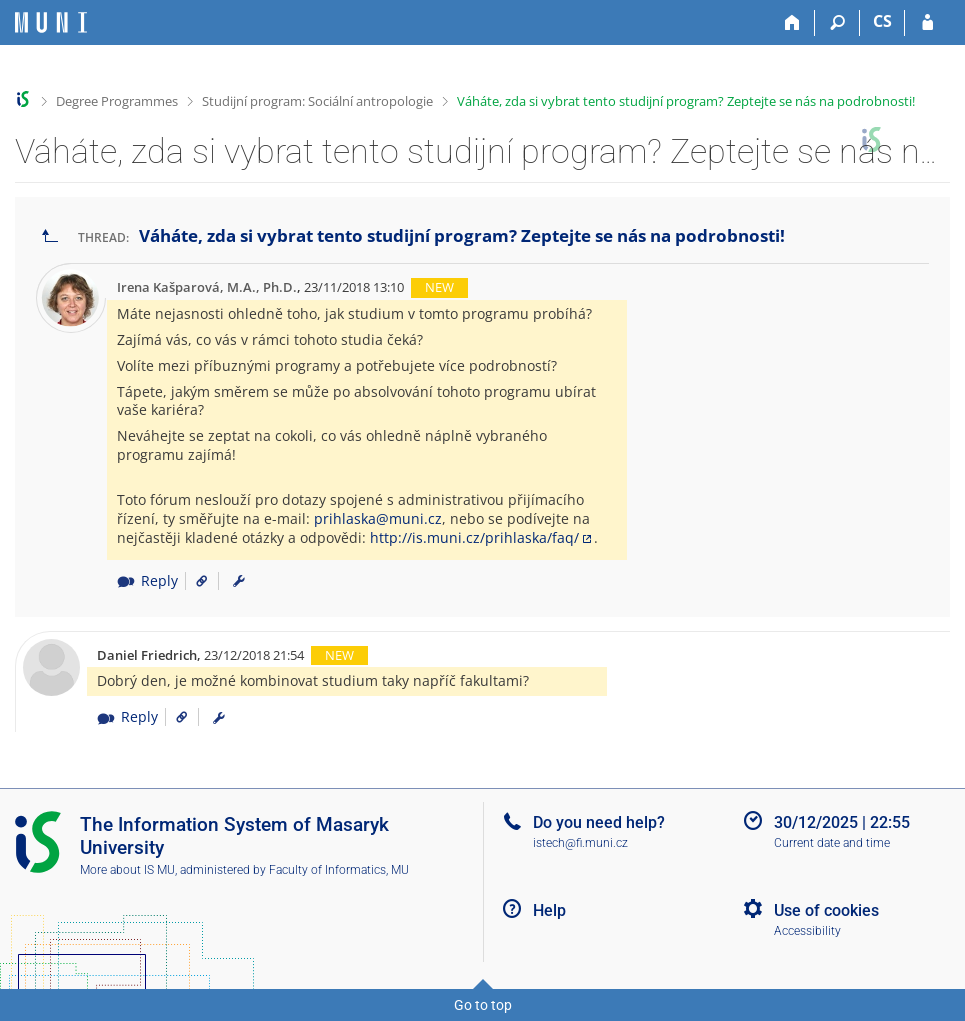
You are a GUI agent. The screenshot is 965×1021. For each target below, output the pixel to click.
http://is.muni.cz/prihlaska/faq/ (474, 537)
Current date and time (832, 843)
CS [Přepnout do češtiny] (882, 21)
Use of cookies (826, 910)
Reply (147, 580)
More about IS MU (127, 870)
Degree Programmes (117, 101)
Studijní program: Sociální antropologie (317, 101)
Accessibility (807, 931)
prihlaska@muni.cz (378, 518)
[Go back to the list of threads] (50, 236)
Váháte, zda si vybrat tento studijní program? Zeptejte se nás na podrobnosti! (686, 101)
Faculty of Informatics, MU (339, 870)
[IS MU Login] (927, 23)
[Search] (837, 23)
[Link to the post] (194, 580)
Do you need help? (599, 822)
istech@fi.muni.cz (580, 843)
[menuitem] (239, 581)
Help (549, 910)
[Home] (792, 23)
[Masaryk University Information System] (51, 22)
